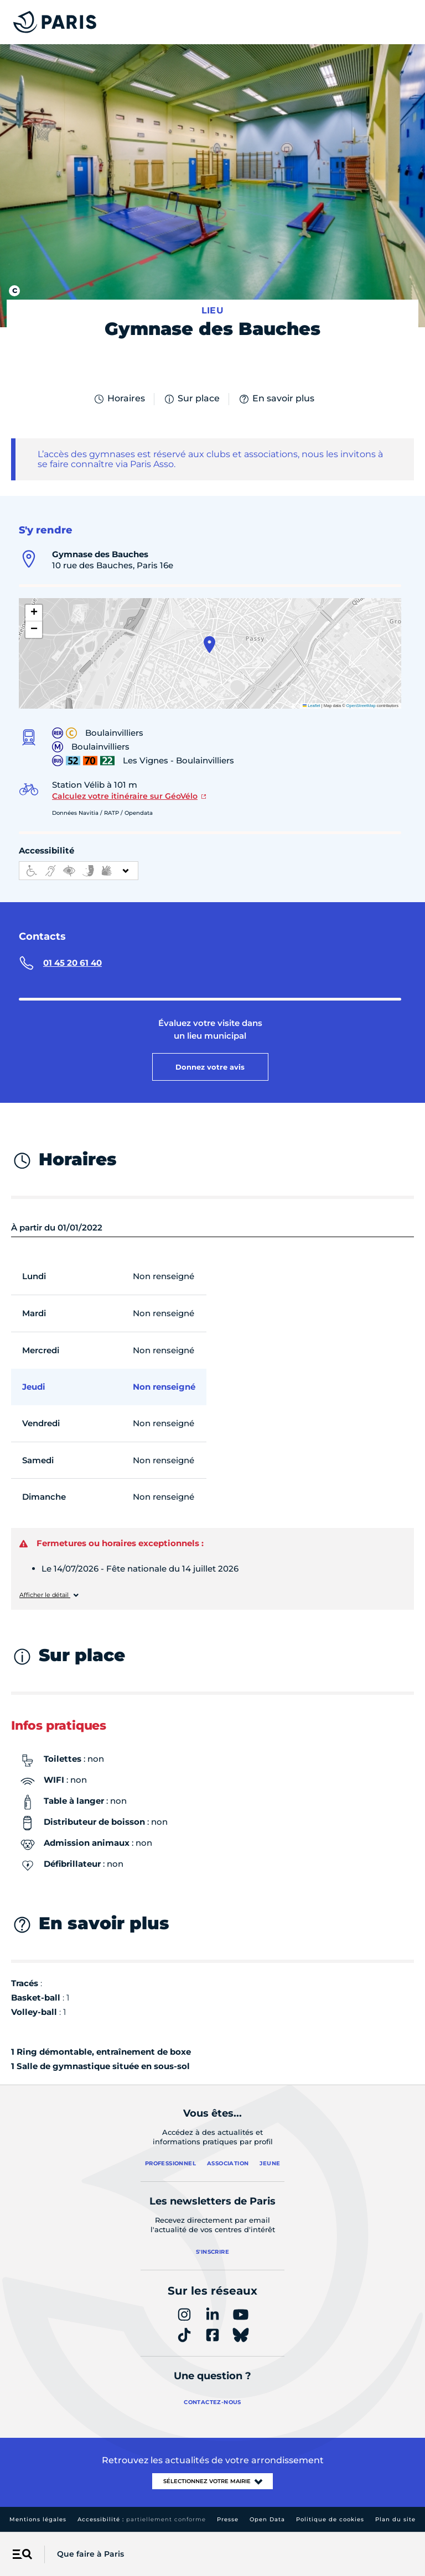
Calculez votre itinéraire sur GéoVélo (125, 796)
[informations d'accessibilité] (78, 870)
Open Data (267, 2519)
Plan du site (395, 2519)
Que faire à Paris (90, 2554)
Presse (228, 2519)
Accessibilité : (141, 2519)
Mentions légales (37, 2519)
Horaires (119, 399)
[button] (209, 644)
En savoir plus (276, 399)
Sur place (191, 399)
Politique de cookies (330, 2519)
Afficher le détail (44, 1595)
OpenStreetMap (361, 705)
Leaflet (311, 705)
